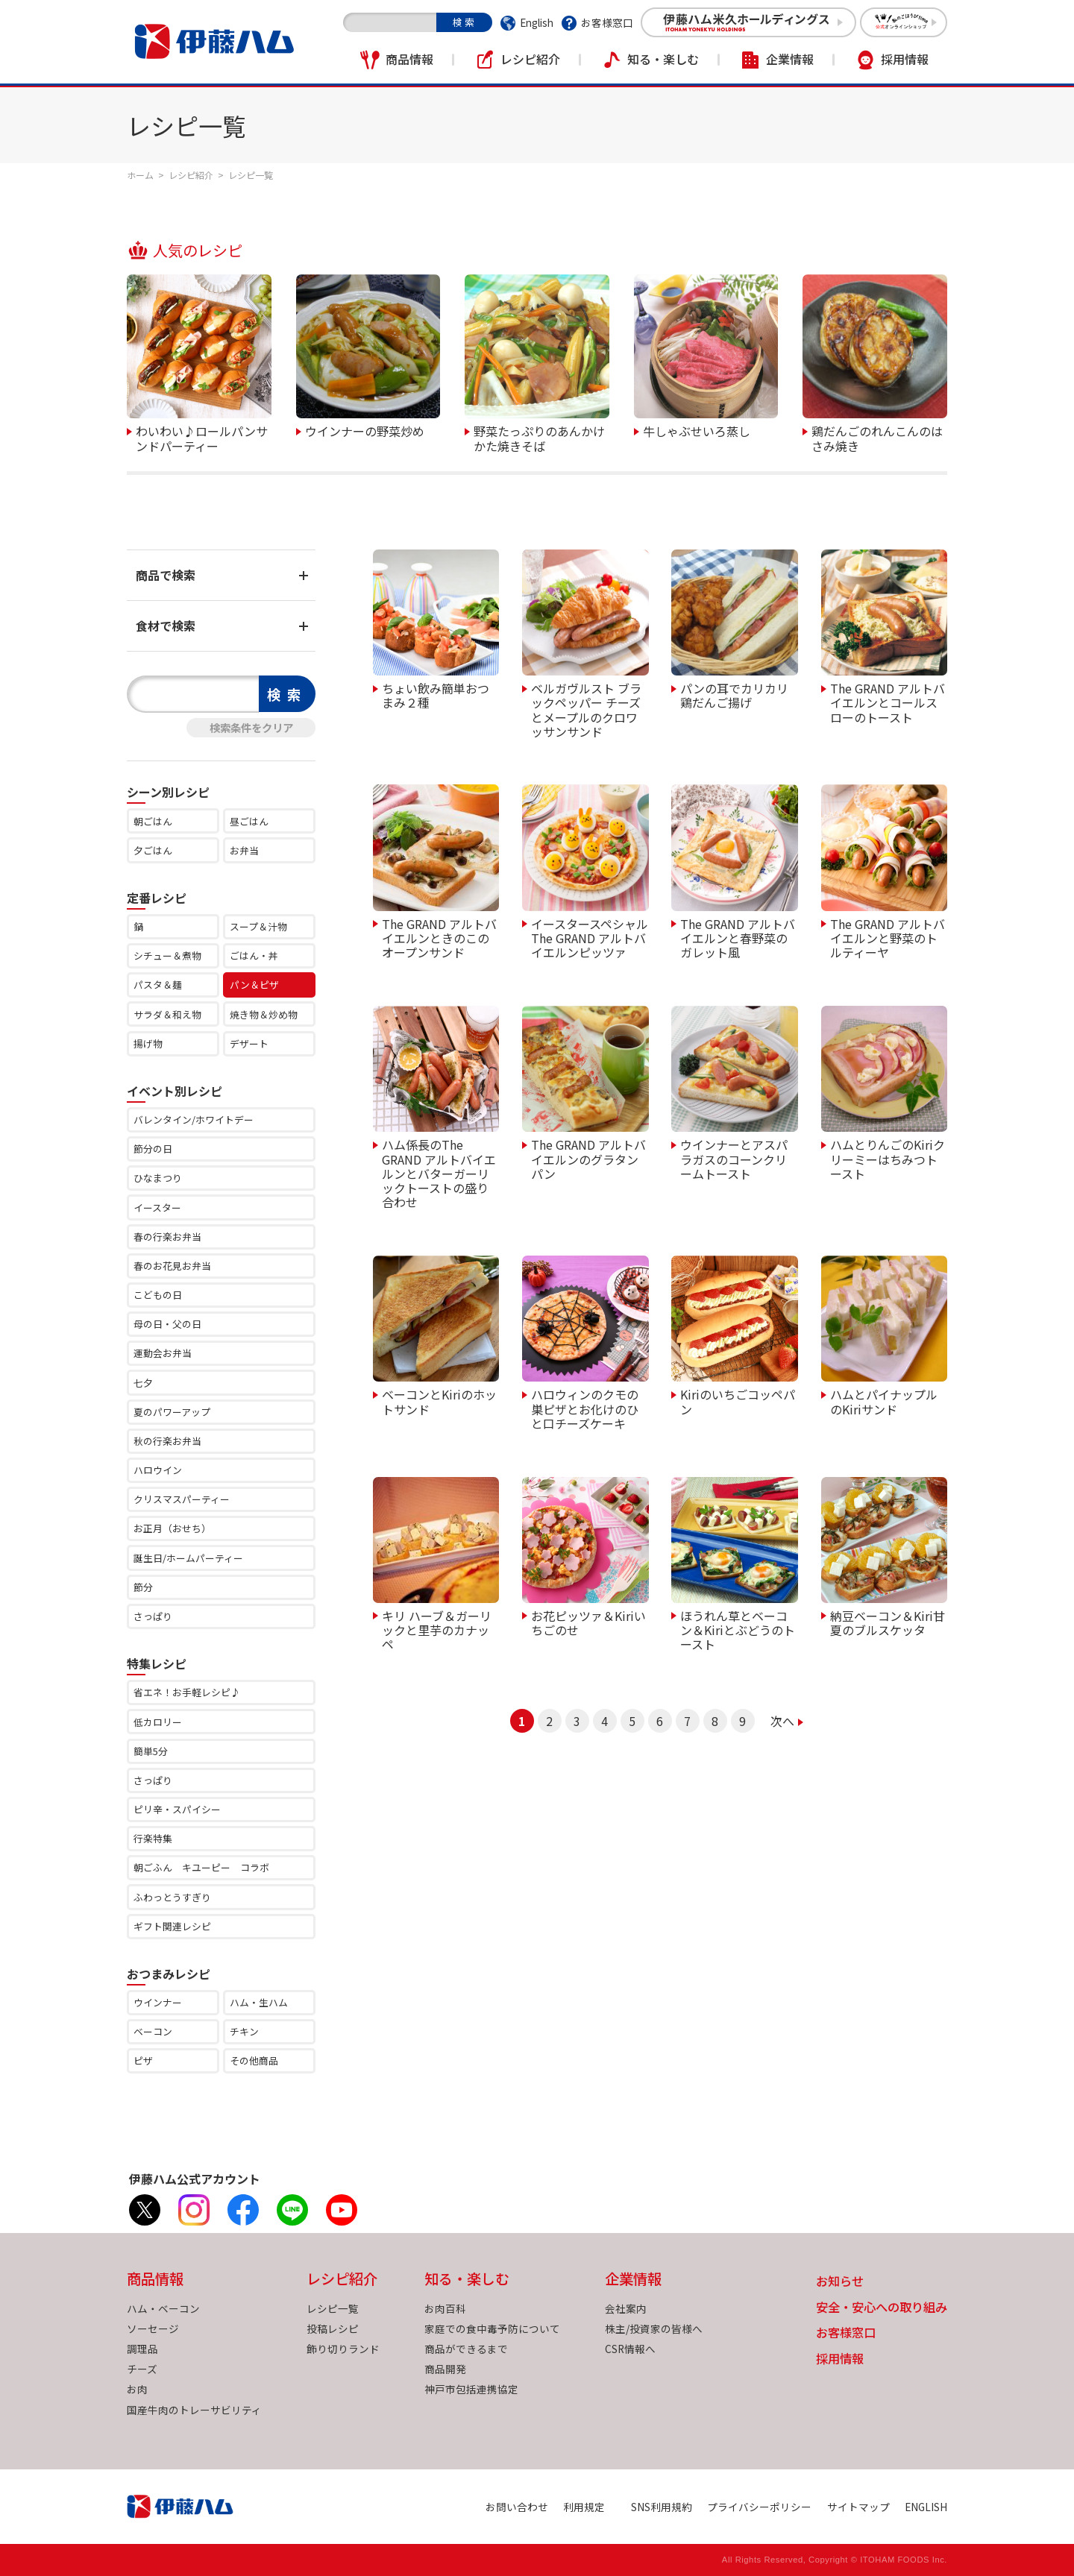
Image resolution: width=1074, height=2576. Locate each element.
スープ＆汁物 (258, 926)
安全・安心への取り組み (881, 2308)
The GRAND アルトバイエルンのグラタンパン (588, 1158)
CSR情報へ (630, 2349)
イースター (157, 1207)
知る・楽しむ (663, 59)
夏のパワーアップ (172, 1412)
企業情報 (790, 59)
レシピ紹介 (530, 59)
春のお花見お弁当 (172, 1266)
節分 (143, 1587)
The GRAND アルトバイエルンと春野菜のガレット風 (737, 937)
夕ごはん (153, 850)
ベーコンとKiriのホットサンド (439, 1400)
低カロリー (158, 1722)
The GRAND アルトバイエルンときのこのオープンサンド (439, 937)
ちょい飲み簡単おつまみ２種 (435, 694)
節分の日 (153, 1148)
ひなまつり (158, 1178)
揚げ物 (148, 1043)
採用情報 (905, 59)
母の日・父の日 (167, 1324)
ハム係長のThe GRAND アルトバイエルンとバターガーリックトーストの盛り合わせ (439, 1172)
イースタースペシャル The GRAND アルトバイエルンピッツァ (589, 937)
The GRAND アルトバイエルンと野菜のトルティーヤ (887, 937)
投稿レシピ (333, 2328)
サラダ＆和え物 (167, 1014)
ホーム (140, 175)
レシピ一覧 (333, 2308)
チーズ (142, 2369)
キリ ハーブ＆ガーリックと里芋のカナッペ (437, 1629)
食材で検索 (165, 625)
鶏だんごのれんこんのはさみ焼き (877, 437)
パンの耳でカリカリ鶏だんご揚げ (734, 694)
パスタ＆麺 (158, 984)
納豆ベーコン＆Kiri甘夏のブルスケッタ (887, 1622)
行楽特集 (153, 1838)
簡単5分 (151, 1751)
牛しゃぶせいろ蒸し (696, 430)
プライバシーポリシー (759, 2506)
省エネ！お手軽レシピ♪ (187, 1692)
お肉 (137, 2389)
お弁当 (244, 850)
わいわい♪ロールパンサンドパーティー (202, 437)
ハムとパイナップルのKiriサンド (884, 1400)
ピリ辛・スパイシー (177, 1809)
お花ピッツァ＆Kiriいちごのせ (588, 1622)
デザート (249, 1043)
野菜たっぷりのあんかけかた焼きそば (539, 437)
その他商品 (254, 2060)
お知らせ (840, 2282)
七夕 (143, 1383)
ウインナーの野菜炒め (364, 430)
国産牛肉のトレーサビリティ (194, 2410)
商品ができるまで (466, 2349)
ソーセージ (153, 2328)
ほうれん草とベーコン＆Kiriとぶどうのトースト (737, 1629)
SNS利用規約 (661, 2506)
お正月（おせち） (172, 1528)
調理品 (142, 2349)
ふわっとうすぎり (172, 1897)
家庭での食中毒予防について (492, 2328)
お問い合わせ (517, 2506)
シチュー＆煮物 (167, 955)
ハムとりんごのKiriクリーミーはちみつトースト (887, 1158)
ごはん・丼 (254, 955)
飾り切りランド (343, 2349)
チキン (244, 2031)
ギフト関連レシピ (172, 1926)
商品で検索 (165, 575)
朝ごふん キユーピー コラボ (201, 1867)
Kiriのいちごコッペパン (737, 1400)
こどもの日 (158, 1295)
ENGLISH (926, 2506)
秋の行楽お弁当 (167, 1441)
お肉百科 (445, 2308)
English (536, 22)
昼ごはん (249, 821)
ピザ (143, 2060)
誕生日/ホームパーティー (188, 1558)
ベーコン (153, 2031)
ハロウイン (158, 1470)
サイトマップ (858, 2506)
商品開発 (445, 2369)
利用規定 (584, 2506)
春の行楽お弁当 (167, 1236)
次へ (782, 1721)
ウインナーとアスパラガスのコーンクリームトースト (734, 1158)
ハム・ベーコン (163, 2308)
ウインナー (158, 2002)
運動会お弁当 (163, 1353)
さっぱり (153, 1616)
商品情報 (409, 59)
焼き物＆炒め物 (264, 1014)
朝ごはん (153, 821)
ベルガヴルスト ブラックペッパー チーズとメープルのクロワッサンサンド (586, 709)
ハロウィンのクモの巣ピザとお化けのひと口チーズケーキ (584, 1408)
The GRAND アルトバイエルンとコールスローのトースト (887, 702)
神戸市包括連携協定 (471, 2389)
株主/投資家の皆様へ (654, 2328)
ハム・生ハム (259, 2002)
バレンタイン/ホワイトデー (194, 1119)
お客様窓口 (607, 22)
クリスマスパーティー (182, 1499)
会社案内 (626, 2308)
